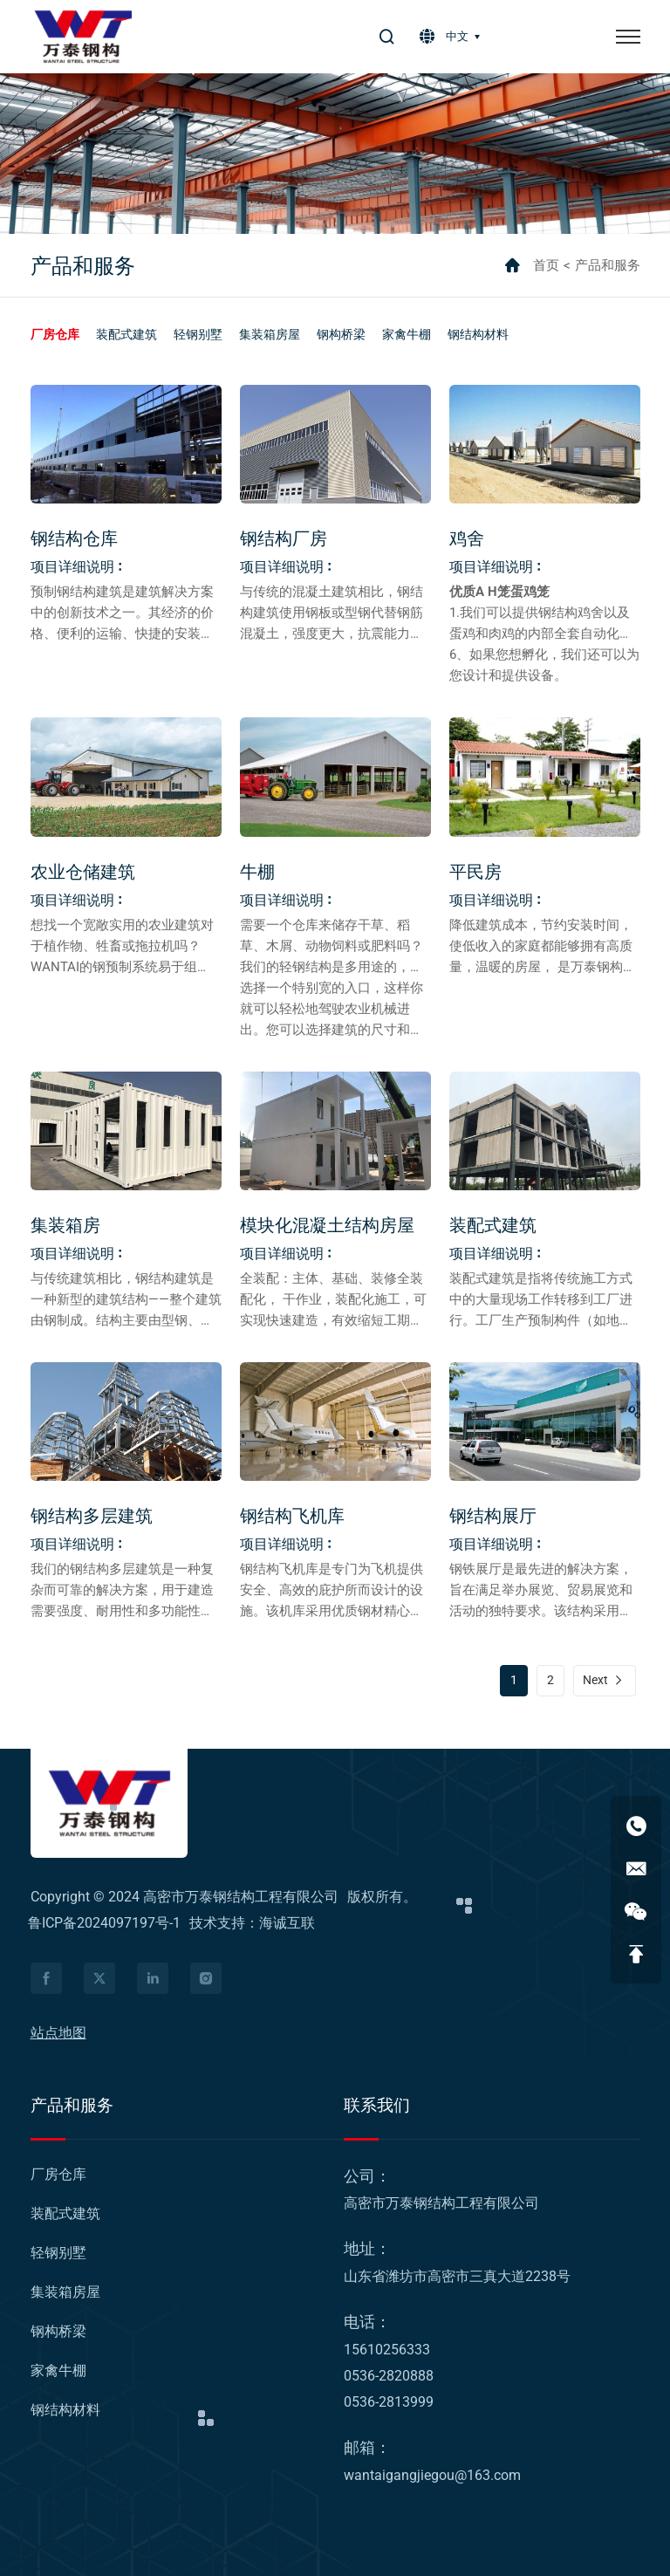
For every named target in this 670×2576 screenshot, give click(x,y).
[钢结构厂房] (335, 444)
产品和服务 (607, 265)
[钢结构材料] (478, 334)
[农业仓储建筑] (126, 776)
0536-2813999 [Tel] (389, 2402)
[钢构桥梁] (341, 334)
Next (595, 1680)
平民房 (475, 871)
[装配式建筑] (126, 334)
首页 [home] (546, 265)
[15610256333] (636, 1825)
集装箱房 (65, 1225)
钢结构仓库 (74, 538)
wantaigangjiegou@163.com (432, 2475)
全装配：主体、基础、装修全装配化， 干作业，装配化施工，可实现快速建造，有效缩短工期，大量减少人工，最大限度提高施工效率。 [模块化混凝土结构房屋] (333, 1320)
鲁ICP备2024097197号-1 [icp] (106, 1923)
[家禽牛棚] (406, 334)
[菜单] (628, 37)
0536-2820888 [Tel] (389, 2375)
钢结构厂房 (283, 538)
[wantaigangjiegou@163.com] (636, 1868)
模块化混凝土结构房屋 (327, 1225)
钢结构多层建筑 (92, 1515)
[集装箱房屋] (269, 334)
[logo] (83, 36)
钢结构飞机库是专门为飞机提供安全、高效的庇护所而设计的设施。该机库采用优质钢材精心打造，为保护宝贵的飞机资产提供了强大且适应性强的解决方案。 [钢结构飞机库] (331, 1611)
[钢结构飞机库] (335, 1421)
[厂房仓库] (55, 334)
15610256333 (387, 2349)
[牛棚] (335, 776)
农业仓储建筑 (83, 871)
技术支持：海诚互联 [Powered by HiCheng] (252, 1923)
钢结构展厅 (493, 1515)
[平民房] (544, 776)
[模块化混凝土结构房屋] (335, 1131)
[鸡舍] (544, 444)
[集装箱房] (126, 1131)
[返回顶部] (636, 1954)
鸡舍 (466, 538)
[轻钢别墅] (198, 334)
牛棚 (257, 871)
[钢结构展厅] (544, 1421)
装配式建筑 (493, 1225)
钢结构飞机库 (292, 1515)
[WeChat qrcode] (636, 1911)
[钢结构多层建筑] (126, 1421)
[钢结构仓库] (126, 444)
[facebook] (46, 1978)
